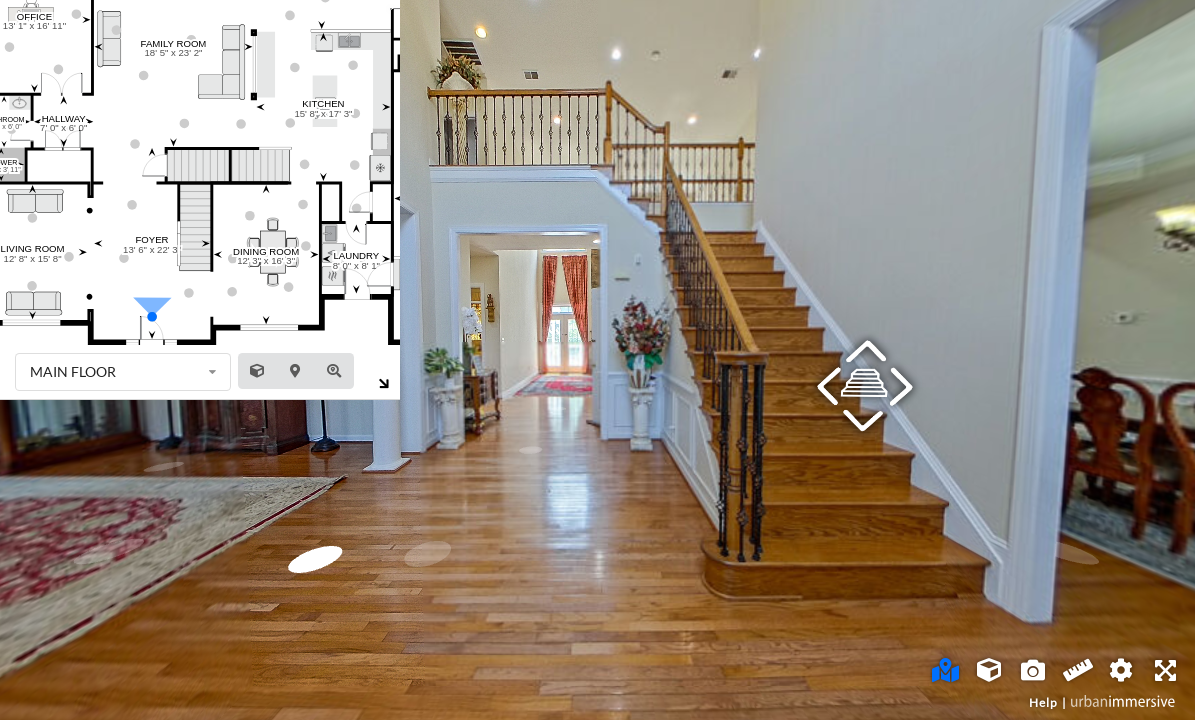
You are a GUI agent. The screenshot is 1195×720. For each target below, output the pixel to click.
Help (1043, 702)
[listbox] (123, 372)
